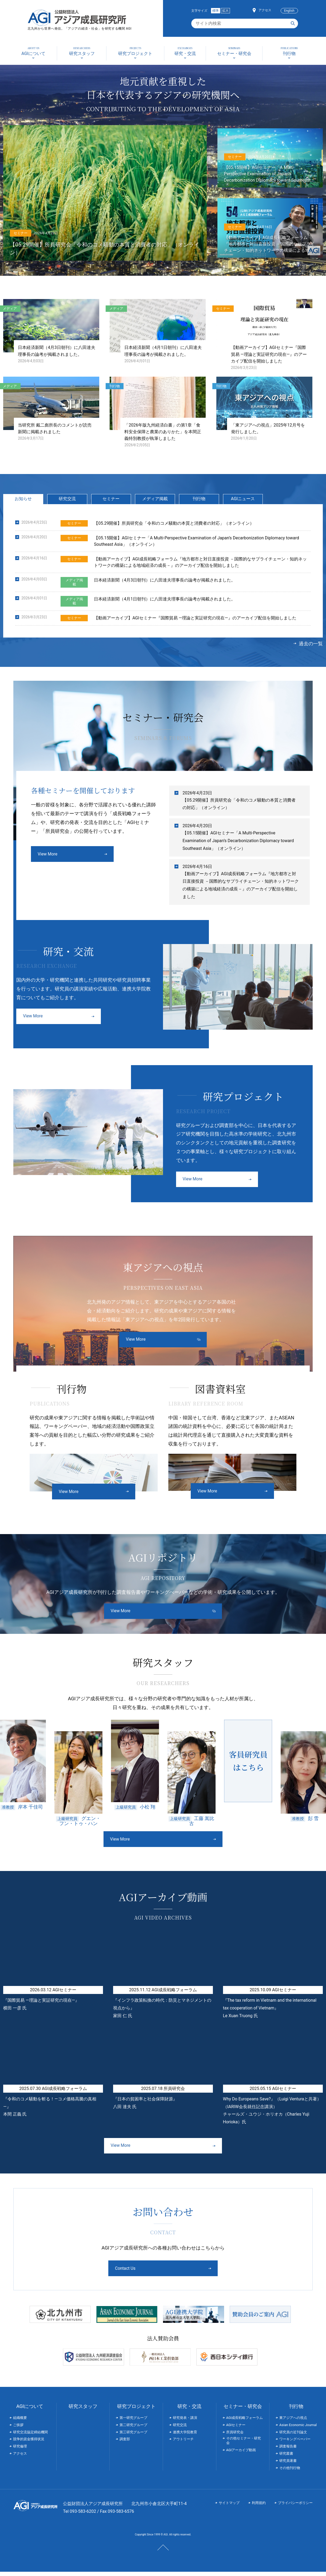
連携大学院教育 (185, 2436)
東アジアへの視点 (293, 2422)
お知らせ (23, 502)
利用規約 (259, 2507)
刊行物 (199, 502)
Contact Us (142, 2272)
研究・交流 (189, 2410)
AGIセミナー (236, 2429)
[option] (79, 1777)
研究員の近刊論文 (293, 2436)
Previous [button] (72, 1845)
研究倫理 (20, 2450)
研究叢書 (286, 2458)
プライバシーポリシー (295, 2507)
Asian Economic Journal (298, 2429)
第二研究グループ (133, 2429)
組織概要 (20, 2422)
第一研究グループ (133, 2422)
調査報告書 (288, 2450)
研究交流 (67, 502)
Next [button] (253, 1845)
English (289, 11)
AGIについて (29, 2410)
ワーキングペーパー (295, 2443)
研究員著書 (288, 2465)
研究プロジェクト (136, 2410)
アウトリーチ (183, 2443)
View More (48, 858)
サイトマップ (229, 2507)
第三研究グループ (133, 2436)
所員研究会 (235, 2436)
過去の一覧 (311, 647)
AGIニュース (243, 502)
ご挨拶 (18, 2429)
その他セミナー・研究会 (243, 2444)
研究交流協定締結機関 (30, 2436)
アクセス (265, 10)
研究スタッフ (83, 2410)
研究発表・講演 (185, 2422)
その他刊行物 (289, 2472)
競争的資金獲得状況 (28, 2443)
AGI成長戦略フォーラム (244, 2422)
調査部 (125, 2443)
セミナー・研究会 (243, 2410)
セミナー (111, 502)
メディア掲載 (155, 502)
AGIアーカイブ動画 (241, 2454)
